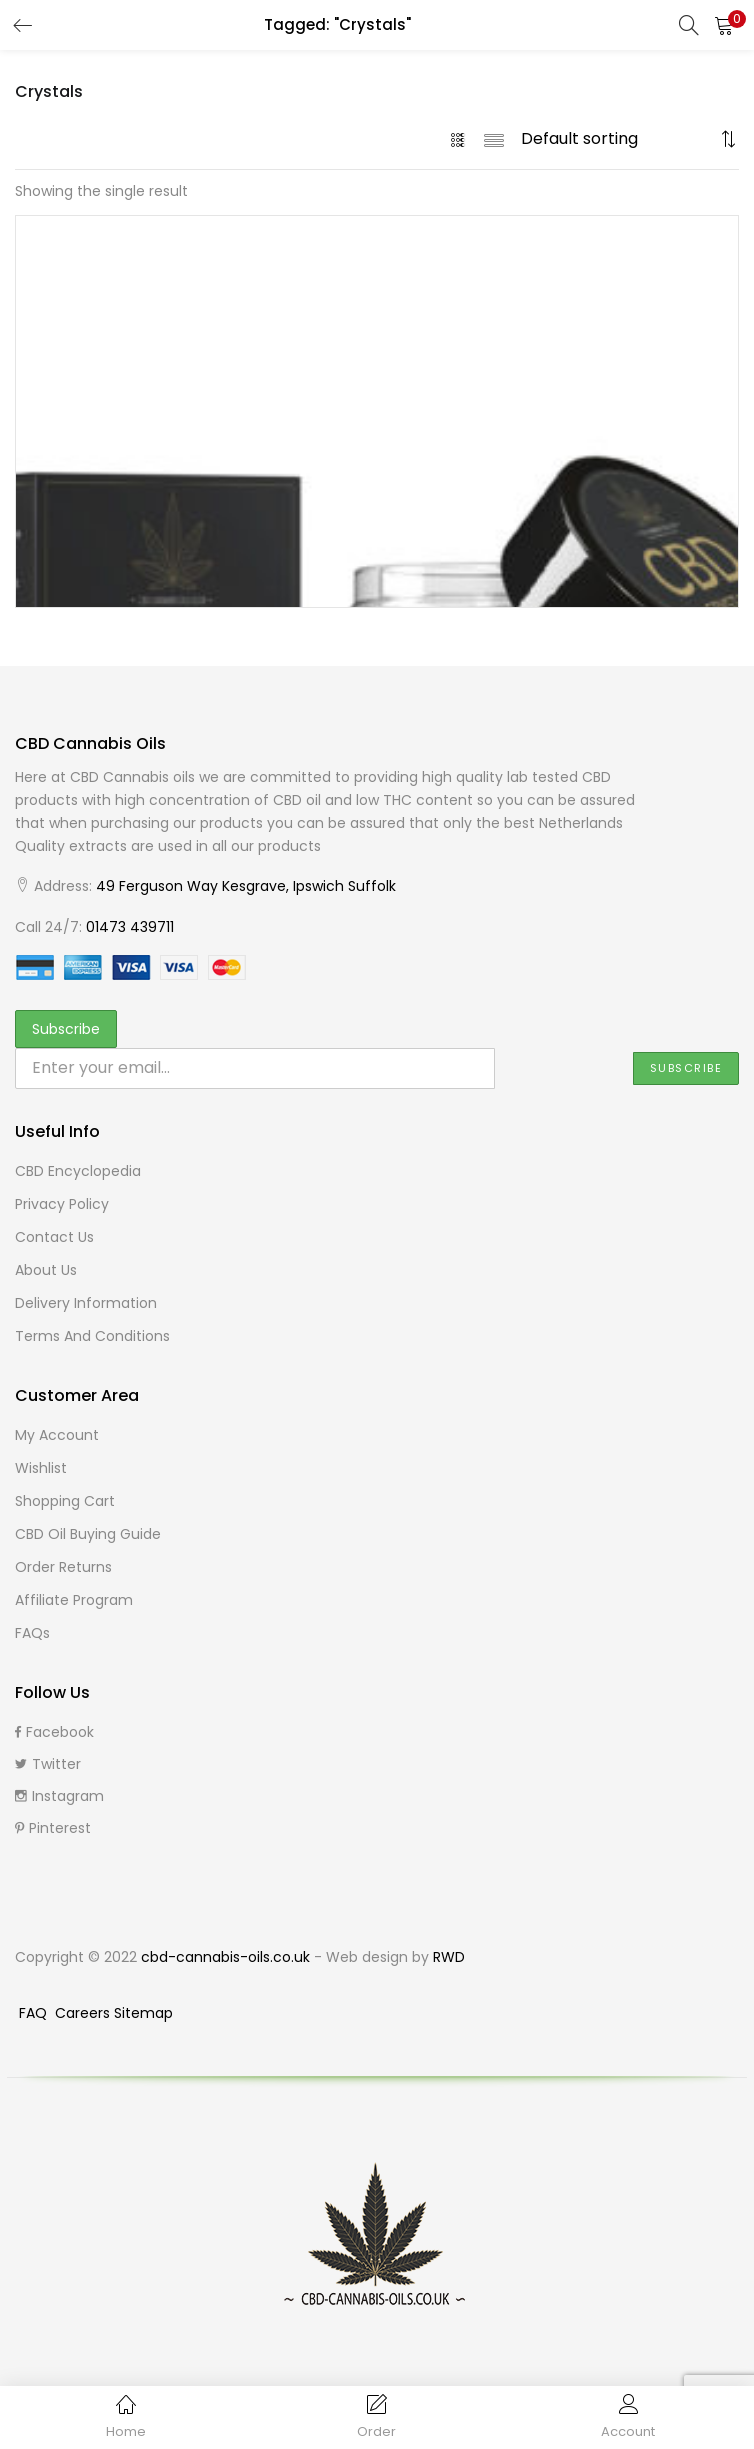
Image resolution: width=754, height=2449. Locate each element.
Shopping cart (65, 1501)
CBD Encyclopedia (78, 1171)
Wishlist (41, 1468)
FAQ (35, 2013)
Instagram (59, 1796)
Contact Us (54, 1237)
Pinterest (53, 1828)
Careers (84, 2013)
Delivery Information (86, 1303)
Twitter (48, 1764)
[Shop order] (618, 139)
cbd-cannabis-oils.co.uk (225, 1957)
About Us (46, 1270)
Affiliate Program (74, 1600)
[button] (724, 25)
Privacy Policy (62, 1204)
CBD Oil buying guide (88, 1534)
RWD (449, 1957)
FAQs (32, 1633)
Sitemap (143, 2013)
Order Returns (63, 1567)
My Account (57, 1435)
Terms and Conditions (92, 1336)
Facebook (54, 1732)
